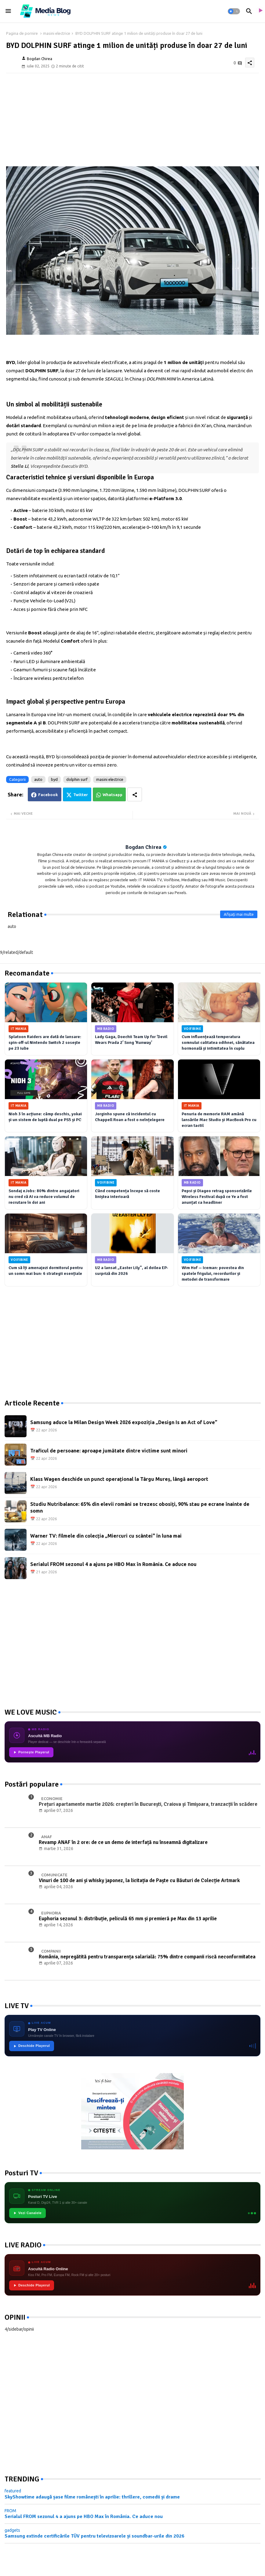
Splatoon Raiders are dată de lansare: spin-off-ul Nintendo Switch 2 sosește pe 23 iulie (45, 1042)
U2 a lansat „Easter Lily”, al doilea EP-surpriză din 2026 (131, 1270)
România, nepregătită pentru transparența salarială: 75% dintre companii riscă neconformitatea (147, 1957)
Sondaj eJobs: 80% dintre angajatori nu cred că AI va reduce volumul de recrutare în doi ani (44, 1196)
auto (38, 779)
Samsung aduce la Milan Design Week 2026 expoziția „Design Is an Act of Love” (123, 1422)
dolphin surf (77, 779)
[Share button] (134, 794)
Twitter (80, 794)
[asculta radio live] (260, 11)
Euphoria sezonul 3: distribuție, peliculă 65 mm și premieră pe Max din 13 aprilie (128, 1919)
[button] (234, 11)
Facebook (48, 794)
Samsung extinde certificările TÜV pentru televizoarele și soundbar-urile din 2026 (94, 2536)
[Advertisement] (132, 119)
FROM (10, 2510)
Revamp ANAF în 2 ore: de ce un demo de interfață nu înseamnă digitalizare (123, 1842)
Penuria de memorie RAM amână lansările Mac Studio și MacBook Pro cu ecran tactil (219, 1119)
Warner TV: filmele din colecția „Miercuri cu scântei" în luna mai (106, 1536)
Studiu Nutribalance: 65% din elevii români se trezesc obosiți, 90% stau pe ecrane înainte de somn (139, 1507)
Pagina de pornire (22, 33)
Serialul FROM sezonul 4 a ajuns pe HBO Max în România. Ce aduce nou (113, 1564)
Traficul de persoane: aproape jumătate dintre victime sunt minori (108, 1450)
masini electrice (56, 33)
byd (54, 779)
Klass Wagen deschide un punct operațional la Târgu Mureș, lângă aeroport (119, 1479)
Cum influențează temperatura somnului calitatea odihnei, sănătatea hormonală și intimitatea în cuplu (218, 1042)
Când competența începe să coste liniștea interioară (127, 1193)
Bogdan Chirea (143, 847)
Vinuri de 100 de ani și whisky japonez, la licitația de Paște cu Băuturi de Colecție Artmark (139, 1881)
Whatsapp (112, 794)
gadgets (12, 2530)
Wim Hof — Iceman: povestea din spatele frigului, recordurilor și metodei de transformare (213, 1273)
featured (13, 2490)
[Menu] (8, 11)
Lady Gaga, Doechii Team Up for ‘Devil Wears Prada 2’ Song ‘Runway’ (131, 1039)
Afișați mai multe (239, 914)
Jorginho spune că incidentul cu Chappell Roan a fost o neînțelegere (130, 1116)
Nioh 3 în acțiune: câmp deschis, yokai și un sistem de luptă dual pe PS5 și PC (45, 1116)
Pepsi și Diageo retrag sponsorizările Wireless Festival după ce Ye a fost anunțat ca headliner (217, 1196)
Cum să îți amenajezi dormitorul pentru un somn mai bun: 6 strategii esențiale (46, 1270)
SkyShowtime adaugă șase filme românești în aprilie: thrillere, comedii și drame (92, 2497)
